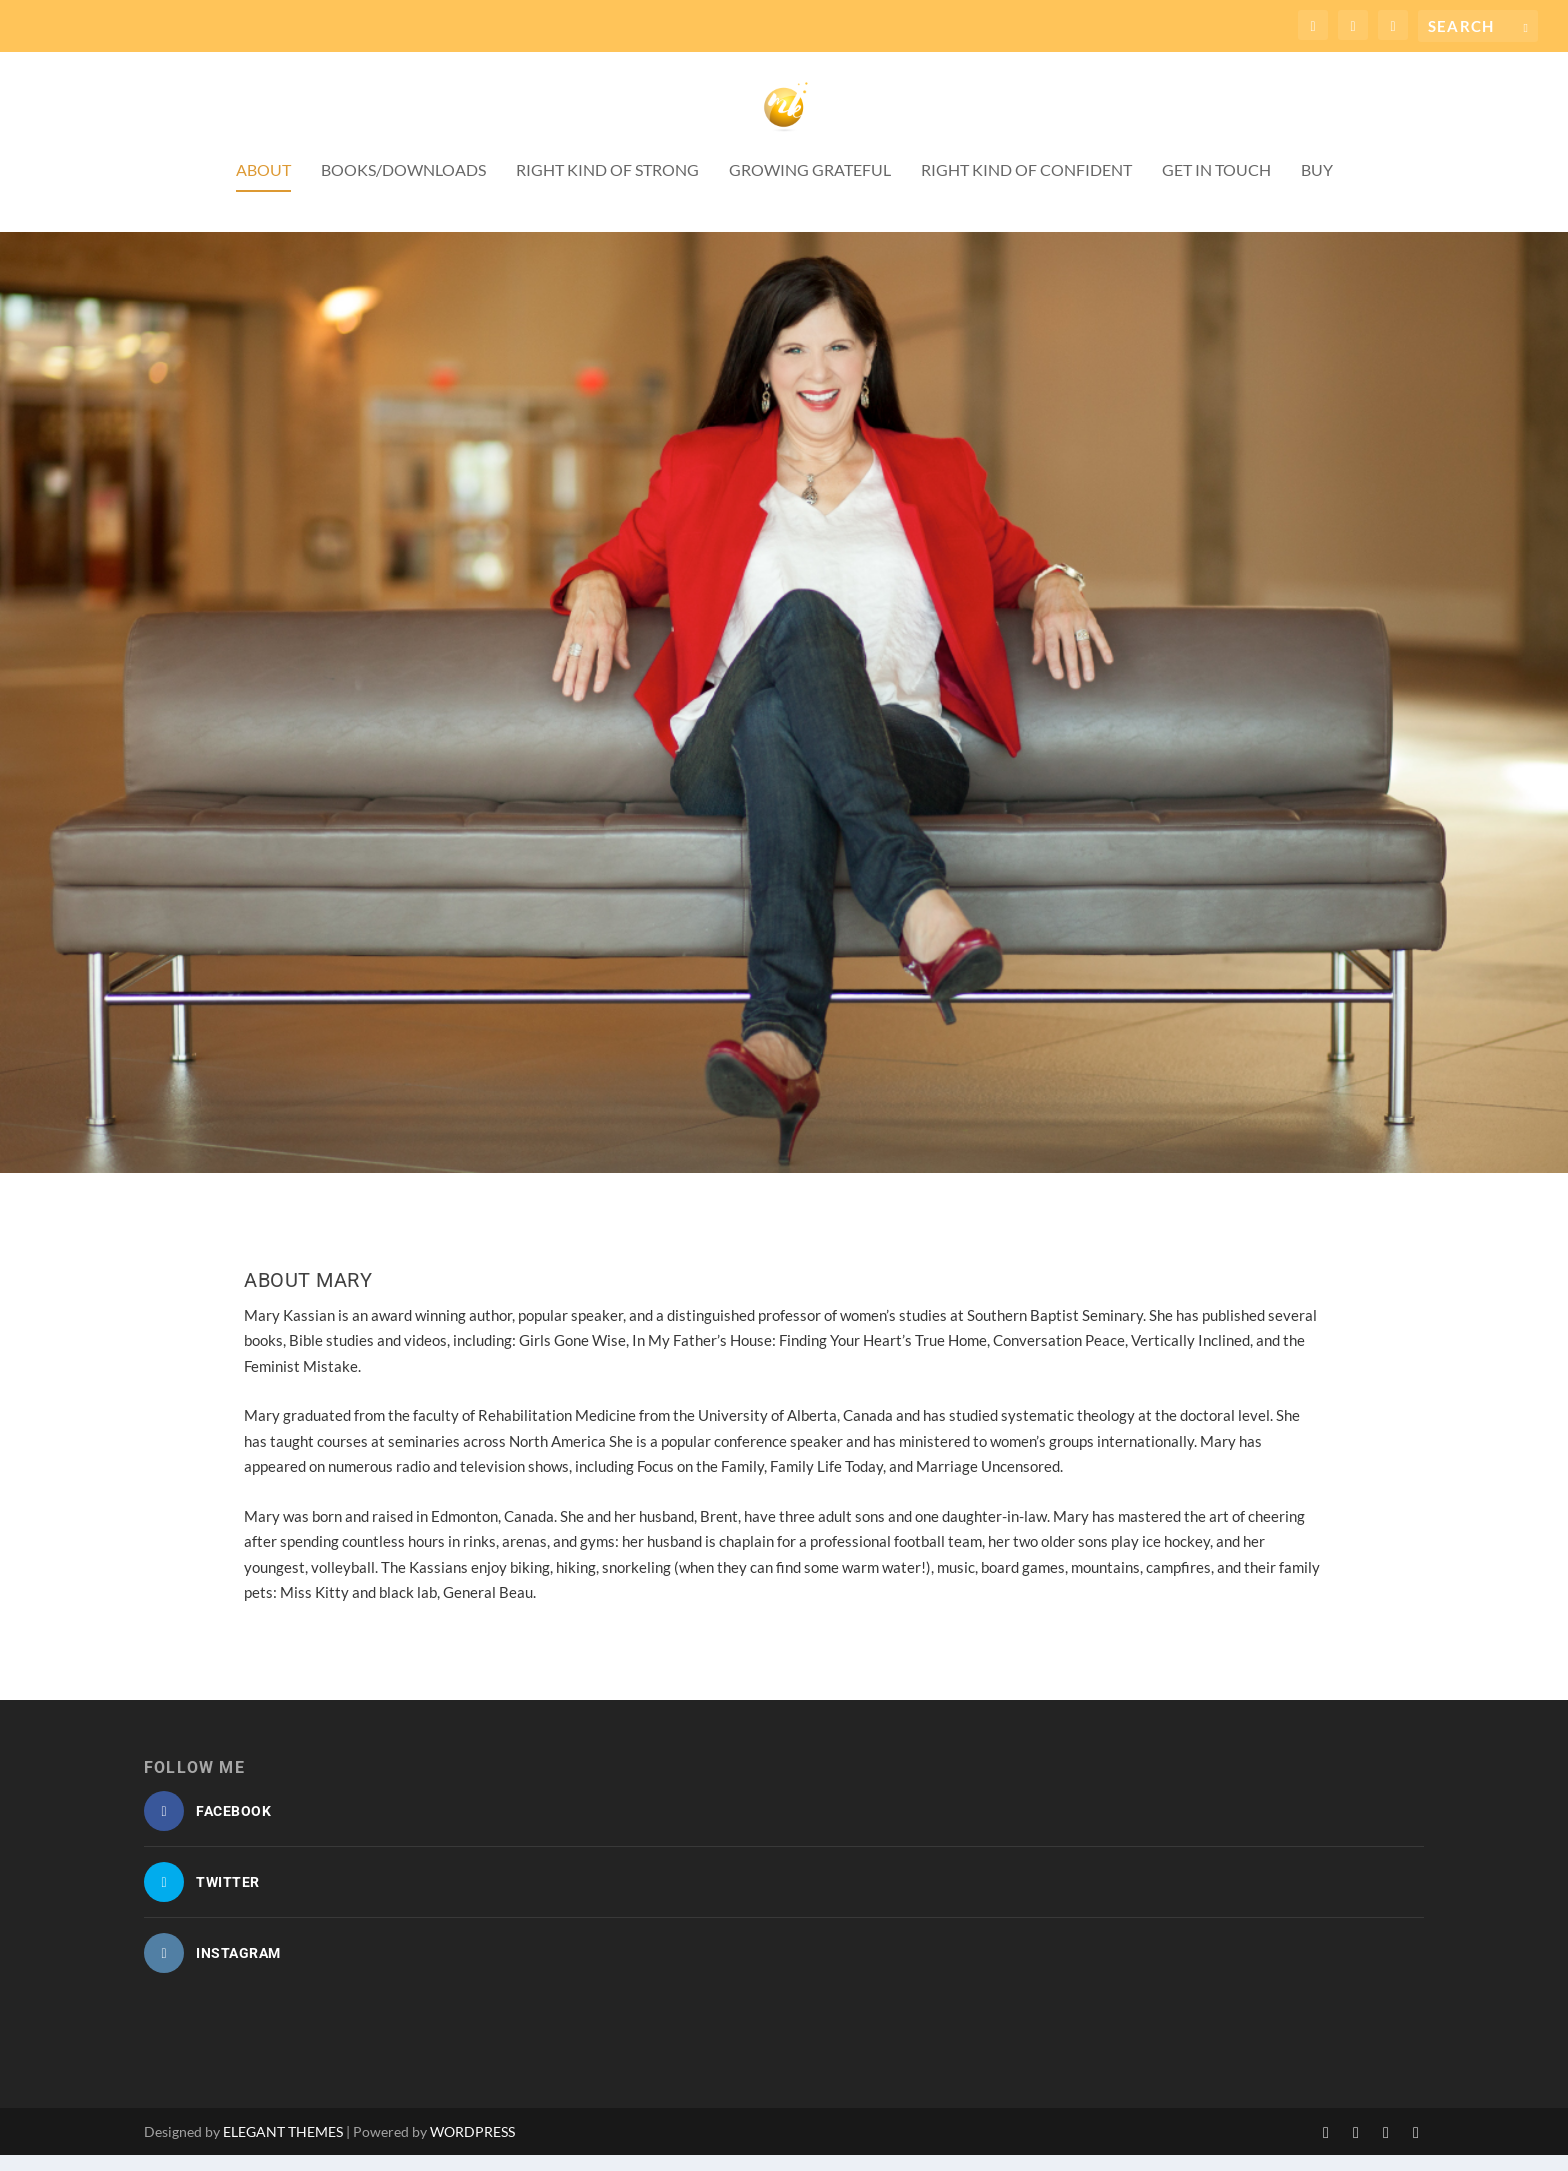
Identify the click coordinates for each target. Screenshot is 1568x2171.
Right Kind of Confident (1026, 186)
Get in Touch (1216, 186)
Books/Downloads (403, 186)
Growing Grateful (810, 186)
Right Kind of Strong (607, 186)
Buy (1317, 186)
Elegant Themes (283, 2147)
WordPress (472, 2147)
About (263, 186)
